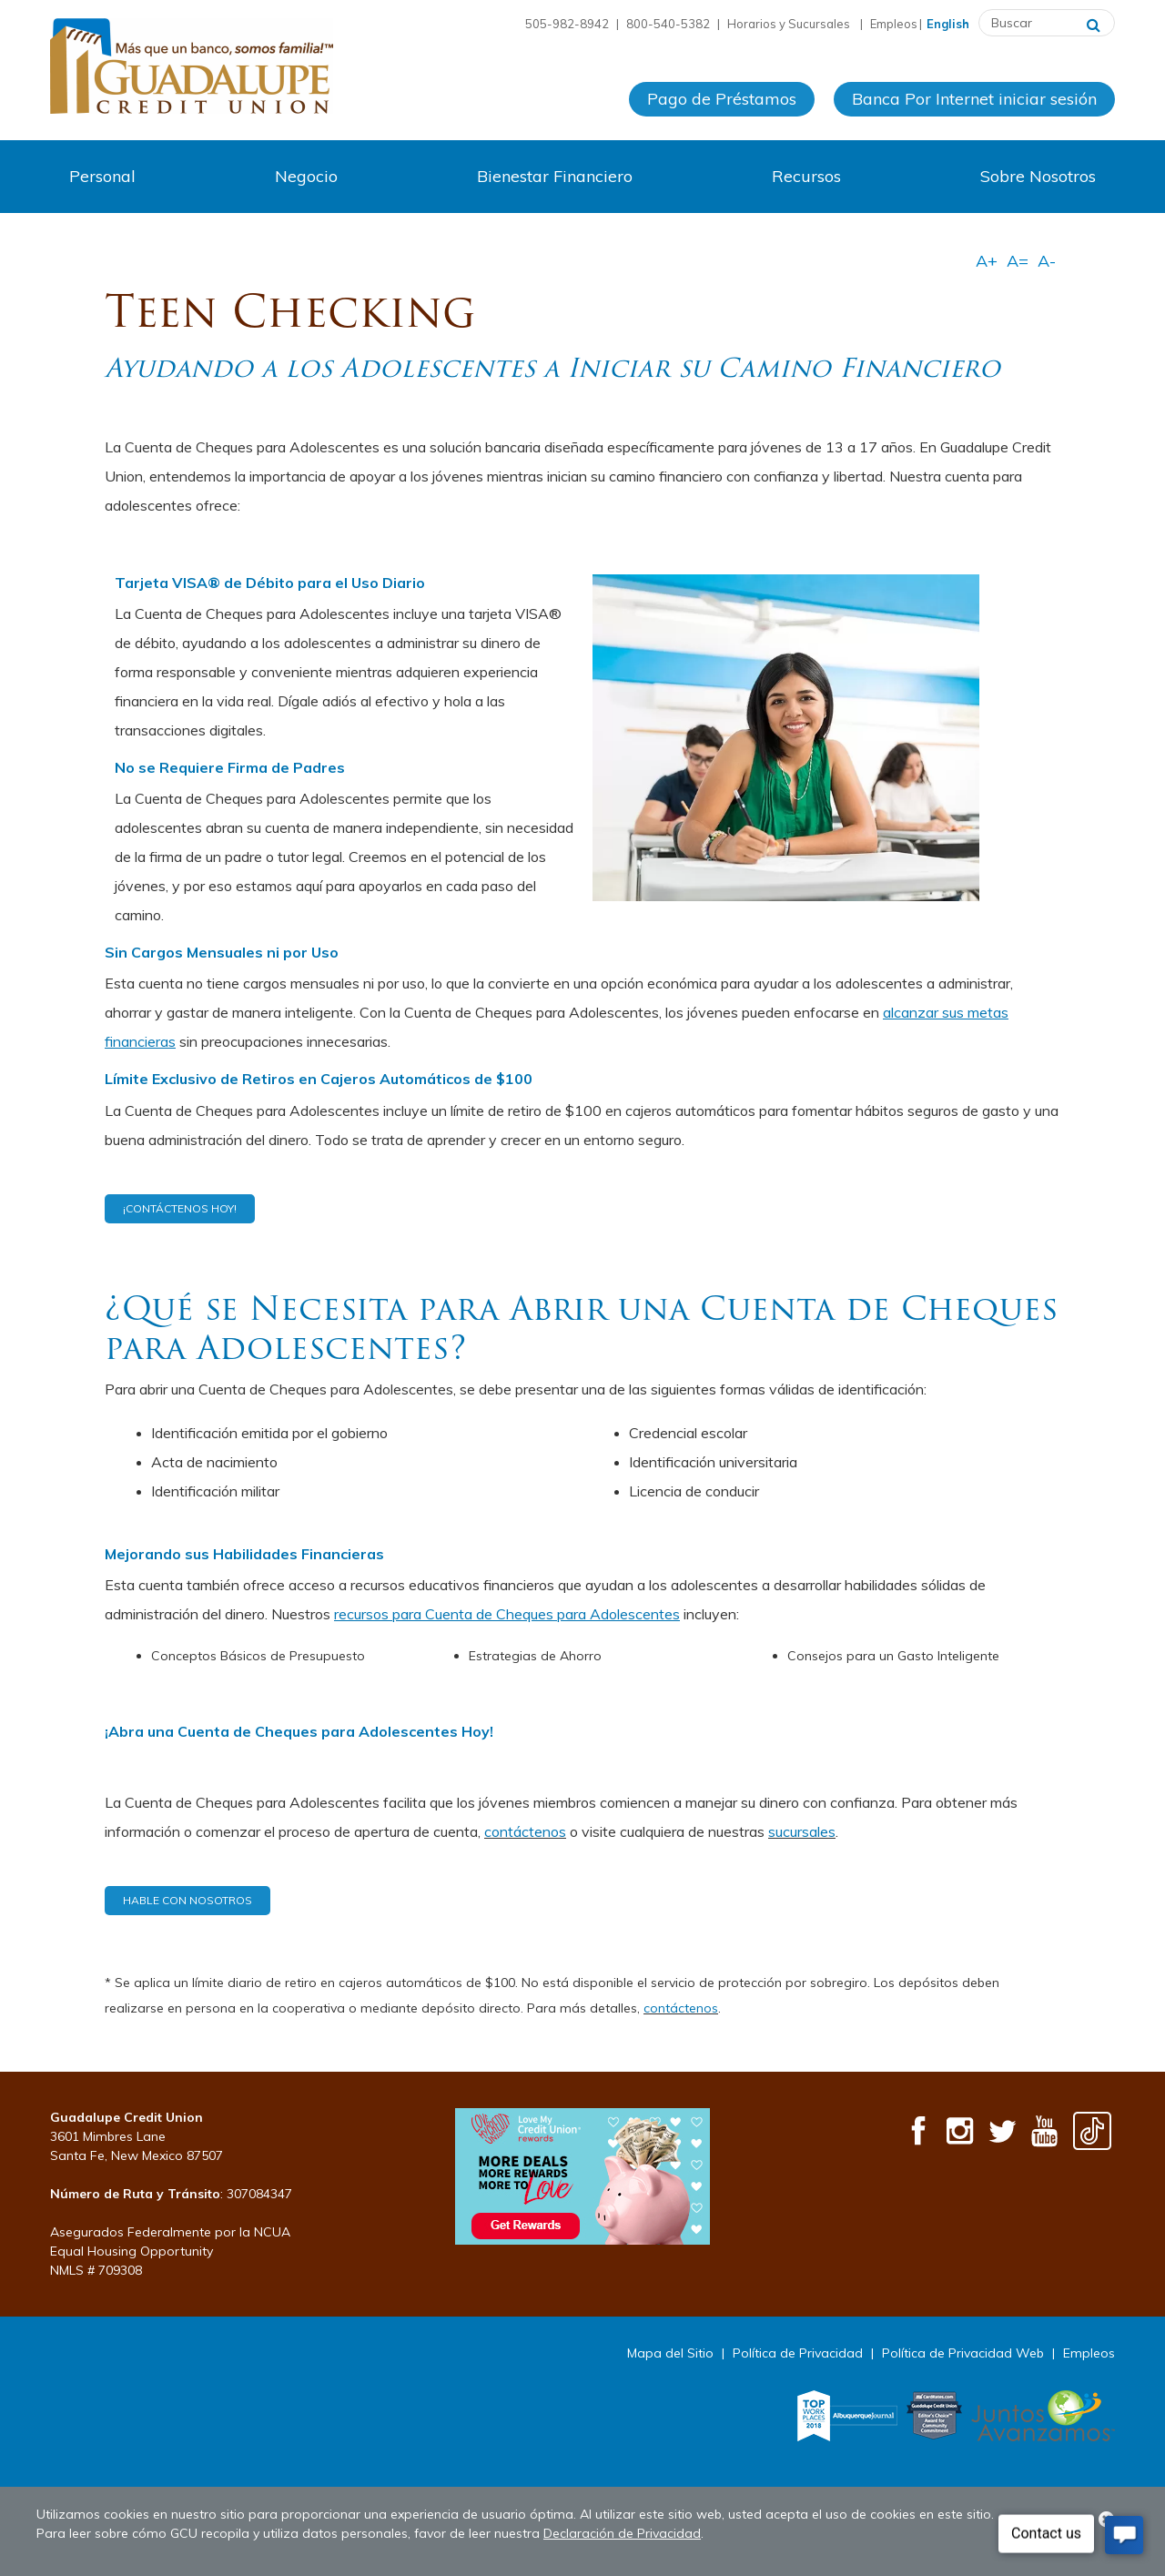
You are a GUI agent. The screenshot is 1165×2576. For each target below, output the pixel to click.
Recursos (806, 176)
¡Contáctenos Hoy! (180, 1208)
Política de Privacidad (798, 2353)
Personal (102, 176)
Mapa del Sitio (670, 2353)
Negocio (306, 176)
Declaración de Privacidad (622, 2533)
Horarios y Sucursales (790, 23)
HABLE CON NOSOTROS (187, 1900)
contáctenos (525, 1831)
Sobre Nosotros (1038, 176)
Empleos (893, 23)
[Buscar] (1093, 23)
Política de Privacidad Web (963, 2353)
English (948, 23)
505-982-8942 (567, 23)
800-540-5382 (668, 23)
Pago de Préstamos (721, 98)
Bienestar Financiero (555, 176)
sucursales (802, 1831)
